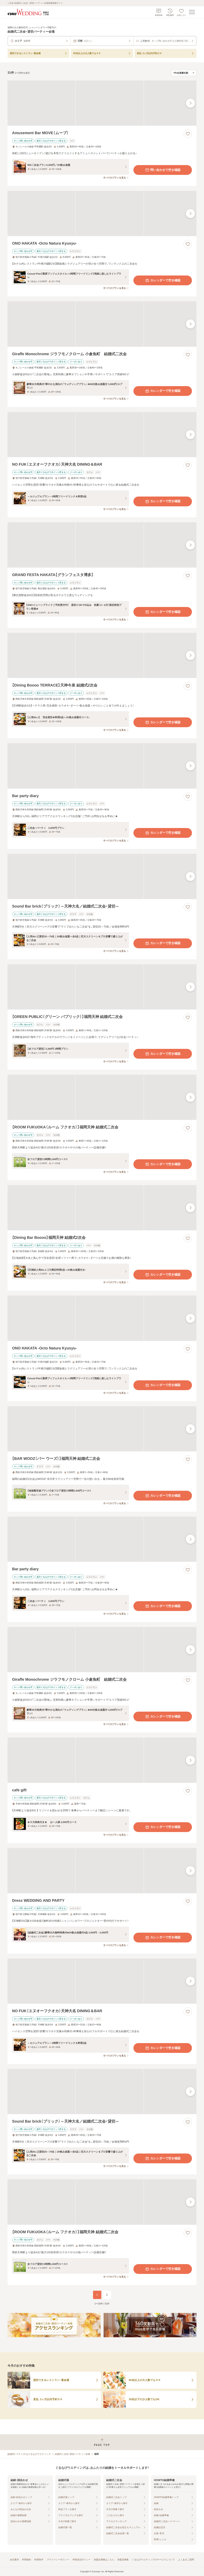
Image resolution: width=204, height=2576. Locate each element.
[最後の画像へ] (190, 103)
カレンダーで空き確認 (162, 280)
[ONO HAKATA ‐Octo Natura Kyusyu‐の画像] (102, 213)
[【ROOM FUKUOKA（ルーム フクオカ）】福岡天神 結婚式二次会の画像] (102, 1097)
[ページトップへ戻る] (102, 2442)
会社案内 (14, 2559)
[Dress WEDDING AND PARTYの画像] (102, 1870)
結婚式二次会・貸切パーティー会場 (72, 2454)
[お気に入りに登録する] (188, 133)
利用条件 (38, 2559)
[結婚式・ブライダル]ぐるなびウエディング (29, 2454)
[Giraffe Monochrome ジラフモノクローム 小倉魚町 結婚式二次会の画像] (102, 324)
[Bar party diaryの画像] (102, 765)
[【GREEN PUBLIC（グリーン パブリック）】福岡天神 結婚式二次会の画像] (102, 986)
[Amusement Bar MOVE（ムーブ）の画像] (102, 103)
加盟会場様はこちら (104, 2559)
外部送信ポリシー (81, 2559)
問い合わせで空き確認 (162, 170)
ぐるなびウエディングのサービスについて (153, 2559)
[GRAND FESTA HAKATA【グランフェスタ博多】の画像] (102, 545)
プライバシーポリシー (58, 2559)
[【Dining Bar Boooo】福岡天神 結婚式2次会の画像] (102, 1207)
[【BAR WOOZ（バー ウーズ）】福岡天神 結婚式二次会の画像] (102, 1428)
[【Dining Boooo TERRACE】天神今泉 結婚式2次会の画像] (102, 655)
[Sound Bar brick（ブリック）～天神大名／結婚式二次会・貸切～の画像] (102, 876)
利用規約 (26, 2559)
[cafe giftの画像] (102, 1760)
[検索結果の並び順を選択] (183, 73)
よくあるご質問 (186, 2559)
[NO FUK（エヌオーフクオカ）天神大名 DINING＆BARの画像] (102, 434)
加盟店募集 (123, 2559)
